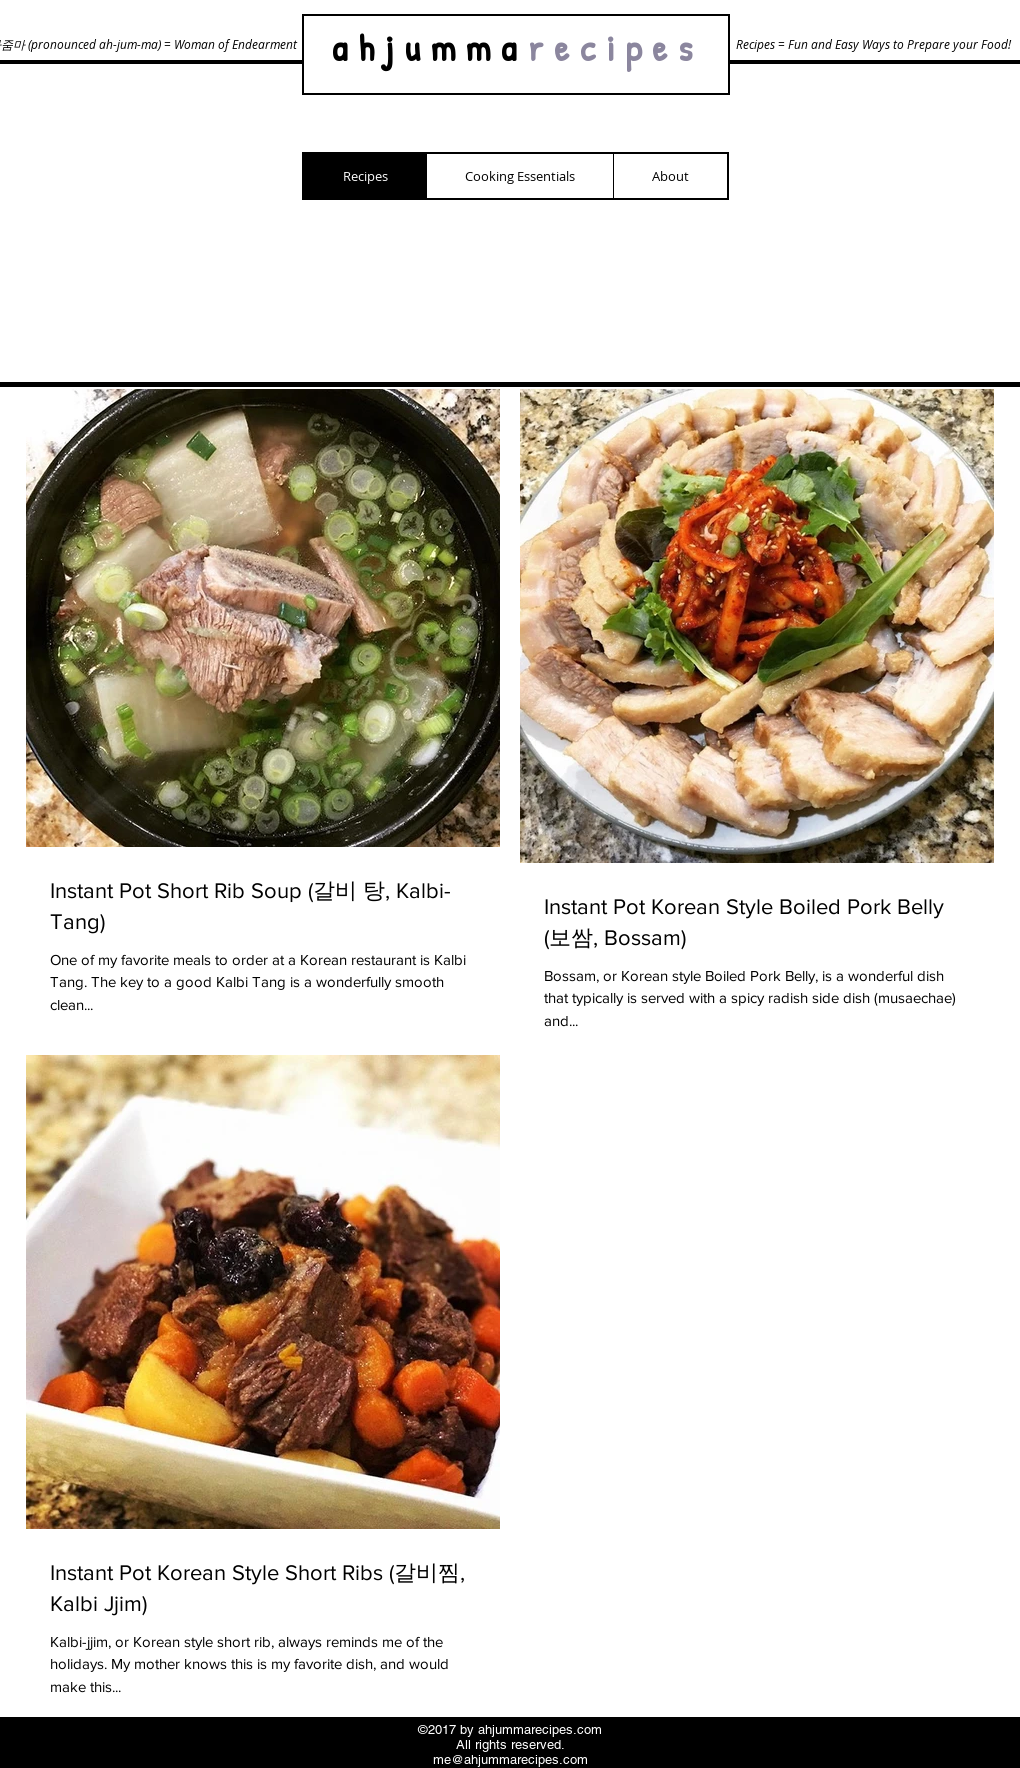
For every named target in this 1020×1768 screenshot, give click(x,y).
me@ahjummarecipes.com (510, 1759)
